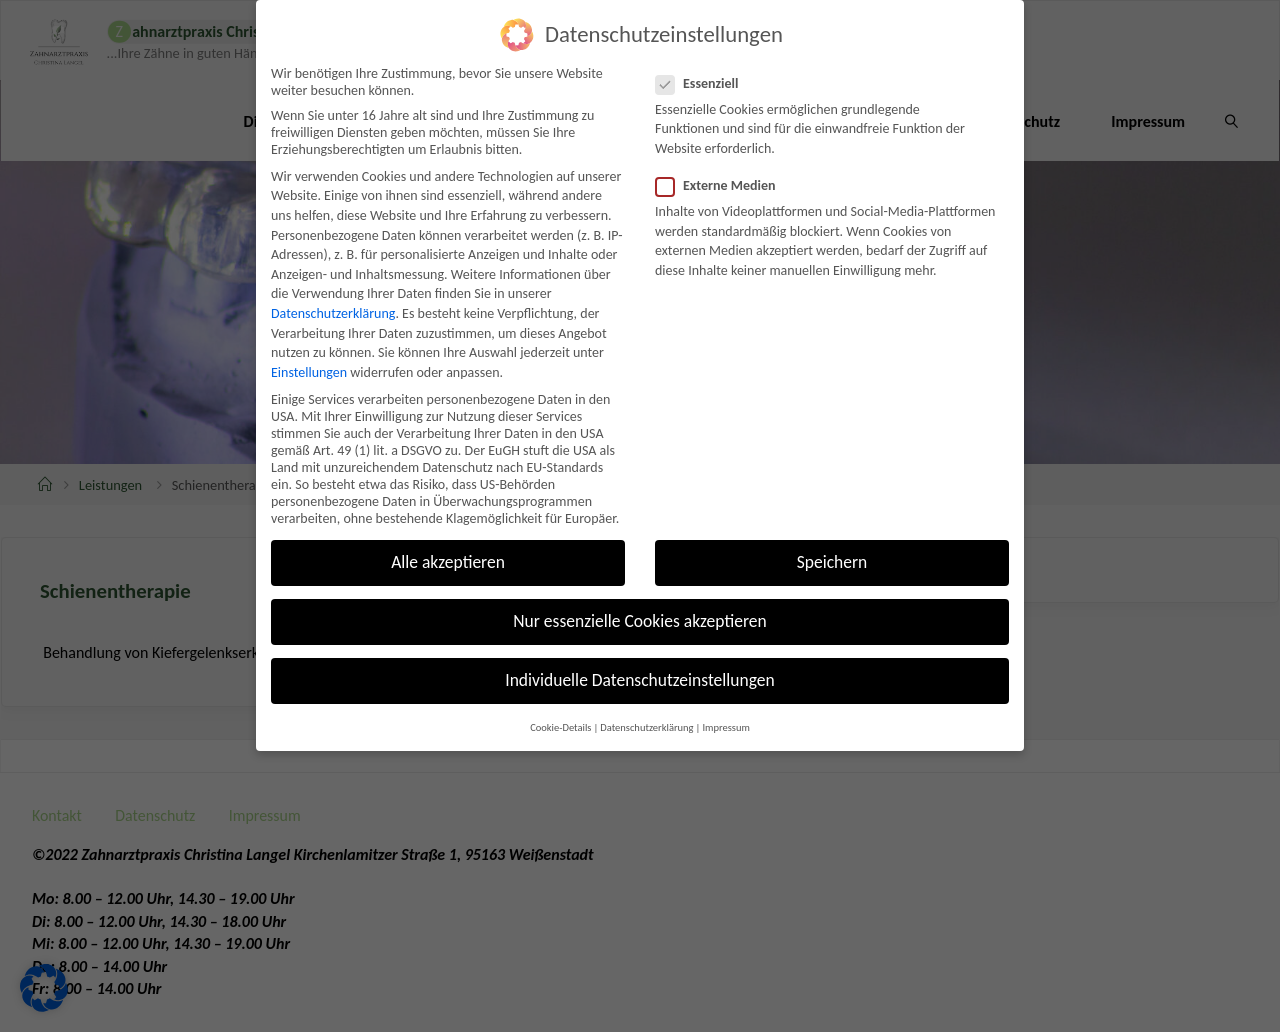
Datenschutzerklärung (333, 283)
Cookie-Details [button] (560, 697)
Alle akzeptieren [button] (448, 532)
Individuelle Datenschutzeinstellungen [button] (639, 651)
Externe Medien (724, 155)
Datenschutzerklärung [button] (646, 697)
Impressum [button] (725, 697)
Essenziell (705, 53)
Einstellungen (309, 342)
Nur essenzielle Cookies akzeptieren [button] (639, 592)
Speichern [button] (832, 532)
